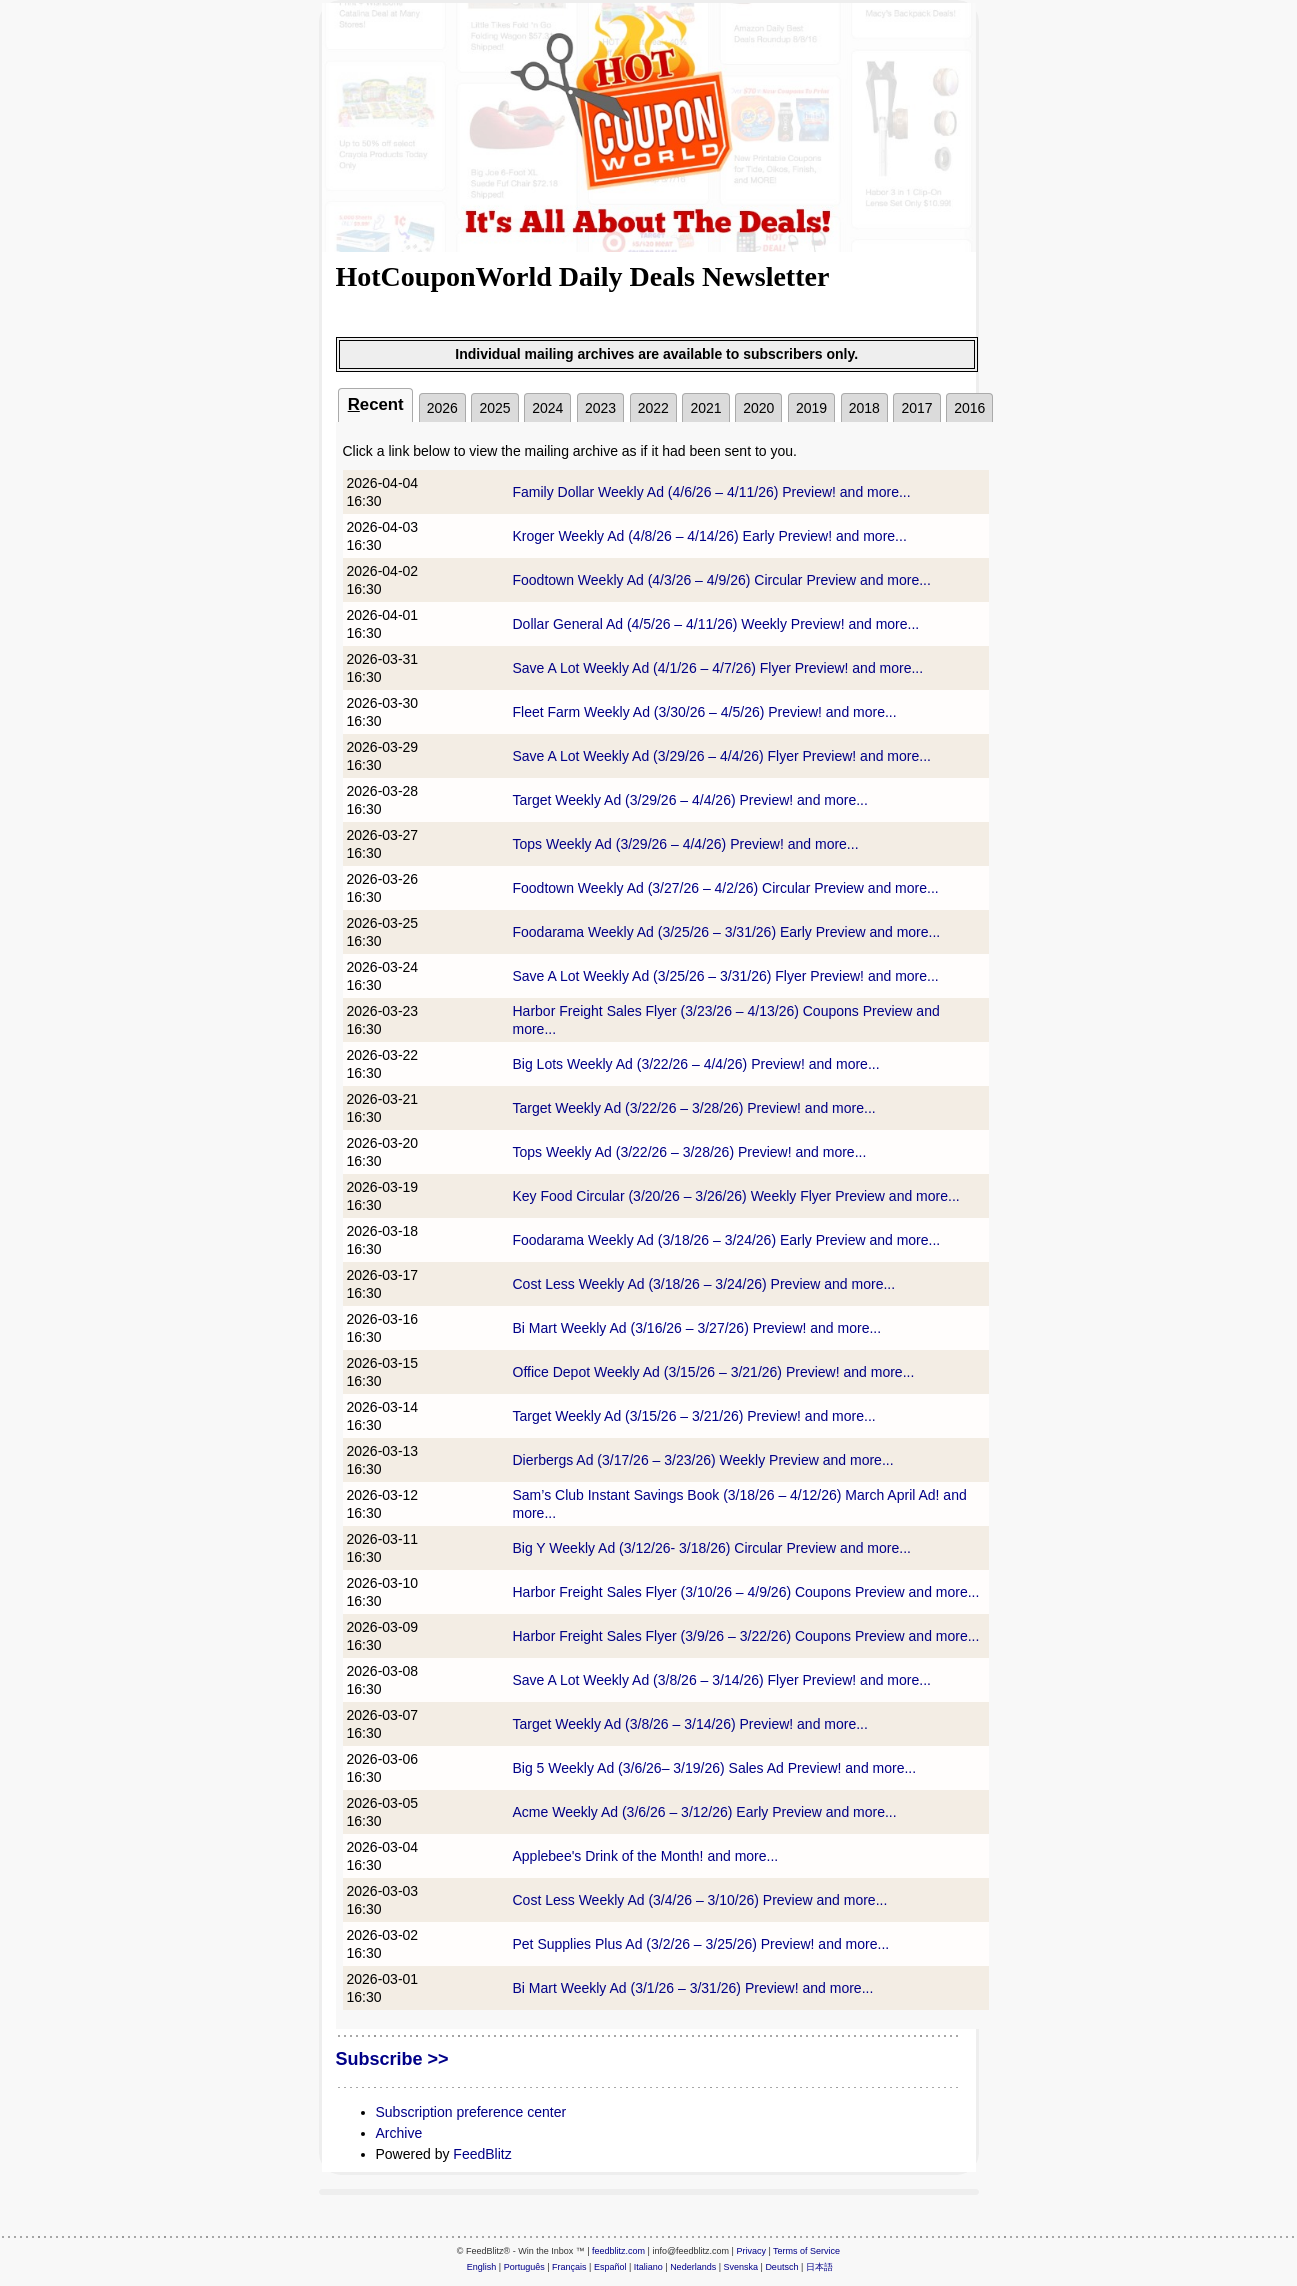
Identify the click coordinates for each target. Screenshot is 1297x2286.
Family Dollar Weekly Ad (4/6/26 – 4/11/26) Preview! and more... (712, 492)
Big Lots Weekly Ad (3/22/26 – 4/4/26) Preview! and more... (696, 1064)
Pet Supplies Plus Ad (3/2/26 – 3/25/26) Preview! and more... (701, 1944)
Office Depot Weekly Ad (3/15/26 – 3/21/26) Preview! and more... (714, 1372)
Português (524, 2267)
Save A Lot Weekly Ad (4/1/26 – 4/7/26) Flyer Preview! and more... (718, 668)
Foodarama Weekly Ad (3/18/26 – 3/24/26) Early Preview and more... (727, 1240)
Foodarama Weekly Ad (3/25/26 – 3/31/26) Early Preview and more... (727, 932)
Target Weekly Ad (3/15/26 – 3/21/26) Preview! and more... (694, 1416)
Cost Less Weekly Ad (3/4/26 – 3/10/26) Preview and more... (700, 1900)
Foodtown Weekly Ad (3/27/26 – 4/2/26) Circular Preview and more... (726, 888)
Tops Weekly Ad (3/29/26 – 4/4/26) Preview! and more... (686, 844)
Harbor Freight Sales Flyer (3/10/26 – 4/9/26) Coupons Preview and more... (746, 1592)
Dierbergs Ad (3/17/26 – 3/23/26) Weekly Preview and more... (703, 1460)
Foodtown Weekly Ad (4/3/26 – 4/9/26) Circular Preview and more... (722, 580)
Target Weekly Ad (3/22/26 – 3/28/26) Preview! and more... (694, 1108)
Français (569, 2267)
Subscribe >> (392, 2059)
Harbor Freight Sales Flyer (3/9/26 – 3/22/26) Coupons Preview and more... (746, 1636)
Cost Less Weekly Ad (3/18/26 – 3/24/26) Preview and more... (704, 1284)
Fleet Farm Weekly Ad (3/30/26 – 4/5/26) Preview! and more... (705, 712)
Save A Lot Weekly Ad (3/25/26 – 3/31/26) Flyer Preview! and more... (726, 976)
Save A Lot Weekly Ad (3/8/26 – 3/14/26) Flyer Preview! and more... (722, 1680)
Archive (399, 2133)
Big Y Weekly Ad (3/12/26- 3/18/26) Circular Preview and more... (712, 1548)
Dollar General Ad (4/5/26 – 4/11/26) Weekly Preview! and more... (716, 624)
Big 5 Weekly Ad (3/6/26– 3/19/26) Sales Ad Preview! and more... (715, 1768)
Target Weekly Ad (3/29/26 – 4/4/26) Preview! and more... (690, 800)
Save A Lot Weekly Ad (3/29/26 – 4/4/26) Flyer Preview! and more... (722, 756)
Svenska (741, 2267)
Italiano (648, 2267)
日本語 (819, 2267)
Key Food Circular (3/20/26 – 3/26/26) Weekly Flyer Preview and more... (736, 1196)
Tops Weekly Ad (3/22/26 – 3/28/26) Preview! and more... (690, 1152)
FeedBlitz (482, 2154)
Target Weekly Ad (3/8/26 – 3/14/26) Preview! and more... (690, 1724)
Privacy (751, 2251)
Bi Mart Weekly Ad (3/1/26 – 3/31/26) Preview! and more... (693, 1988)
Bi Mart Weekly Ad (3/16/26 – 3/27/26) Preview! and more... (697, 1328)
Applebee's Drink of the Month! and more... (646, 1856)
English (482, 2267)
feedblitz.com (618, 2251)
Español (610, 2267)
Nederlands (693, 2267)
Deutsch (781, 2267)
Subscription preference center (471, 2112)
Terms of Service (806, 2251)
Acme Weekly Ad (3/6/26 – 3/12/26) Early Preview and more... (705, 1812)
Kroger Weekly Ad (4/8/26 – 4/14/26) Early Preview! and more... (710, 536)
